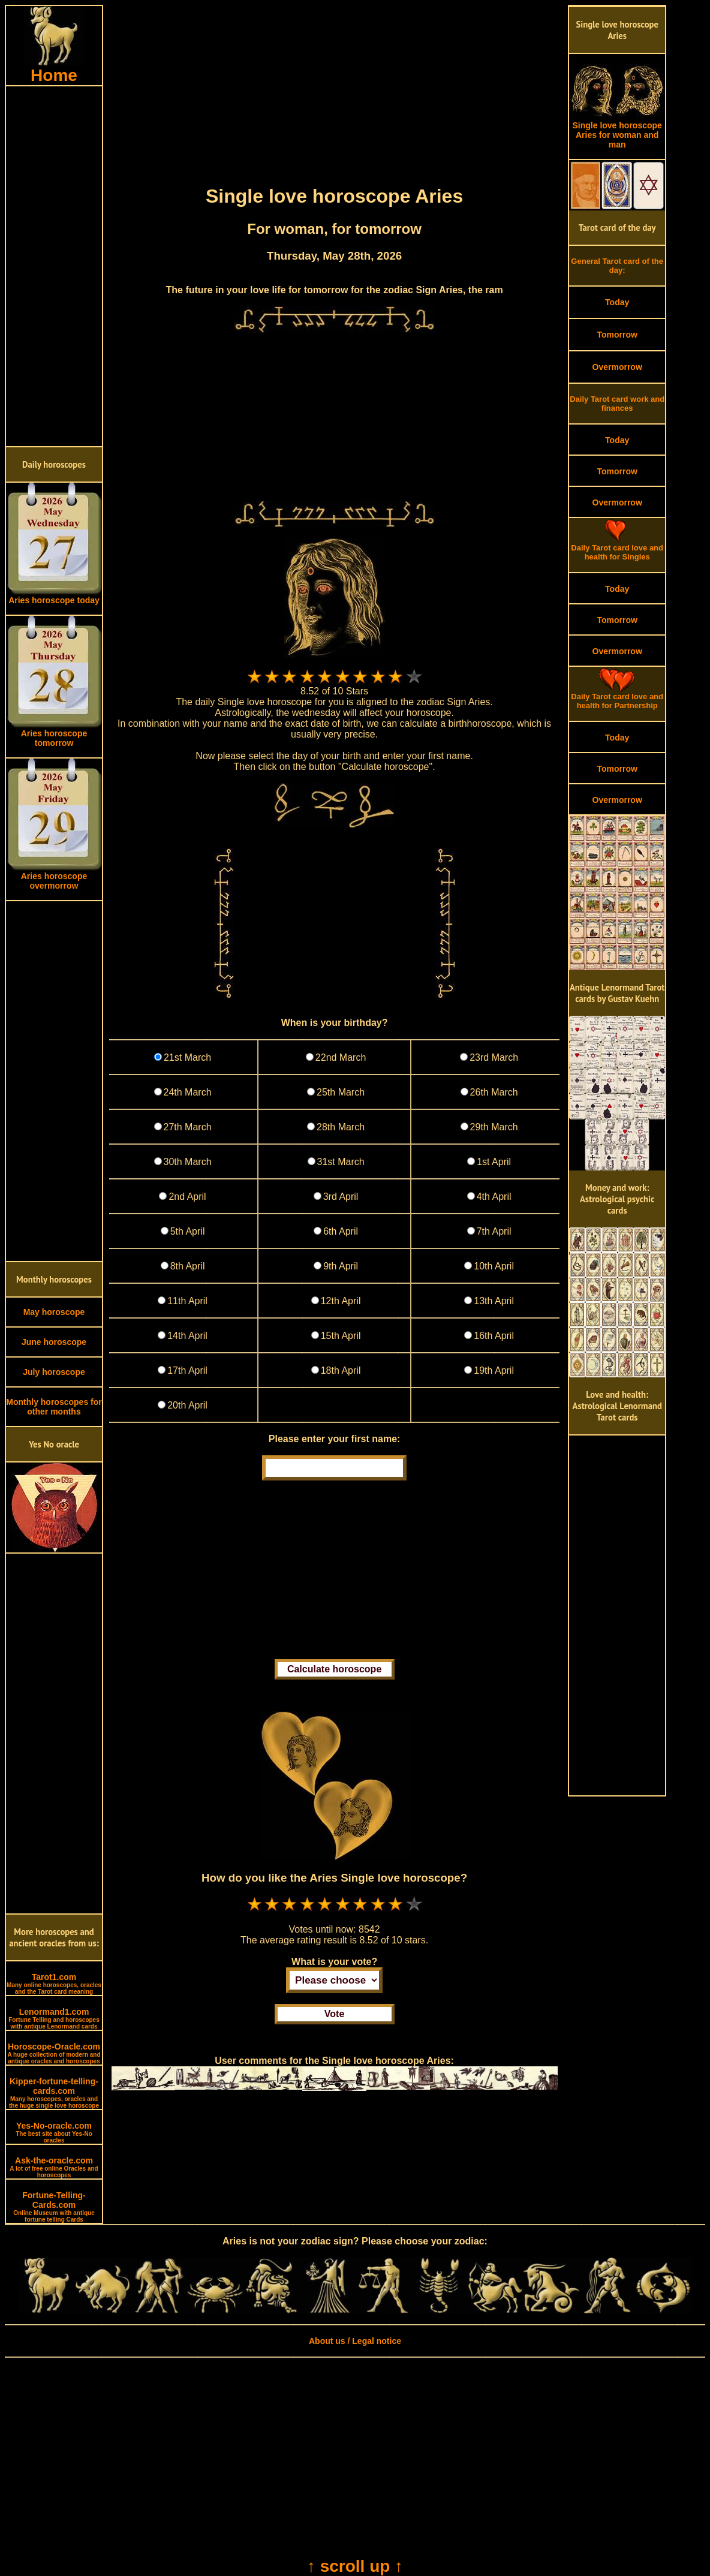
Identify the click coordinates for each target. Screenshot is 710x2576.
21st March (187, 1057)
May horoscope (54, 1312)
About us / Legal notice (355, 2341)
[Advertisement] (54, 266)
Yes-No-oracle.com (54, 2132)
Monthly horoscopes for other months (53, 1406)
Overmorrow (617, 367)
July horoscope (54, 1372)
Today (617, 302)
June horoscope (54, 1342)
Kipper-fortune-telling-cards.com (54, 2093)
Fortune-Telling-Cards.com (54, 2206)
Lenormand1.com (54, 2018)
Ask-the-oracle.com (54, 2167)
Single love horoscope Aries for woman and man (617, 131)
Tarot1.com (54, 1983)
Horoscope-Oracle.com (53, 2053)
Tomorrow (617, 334)
